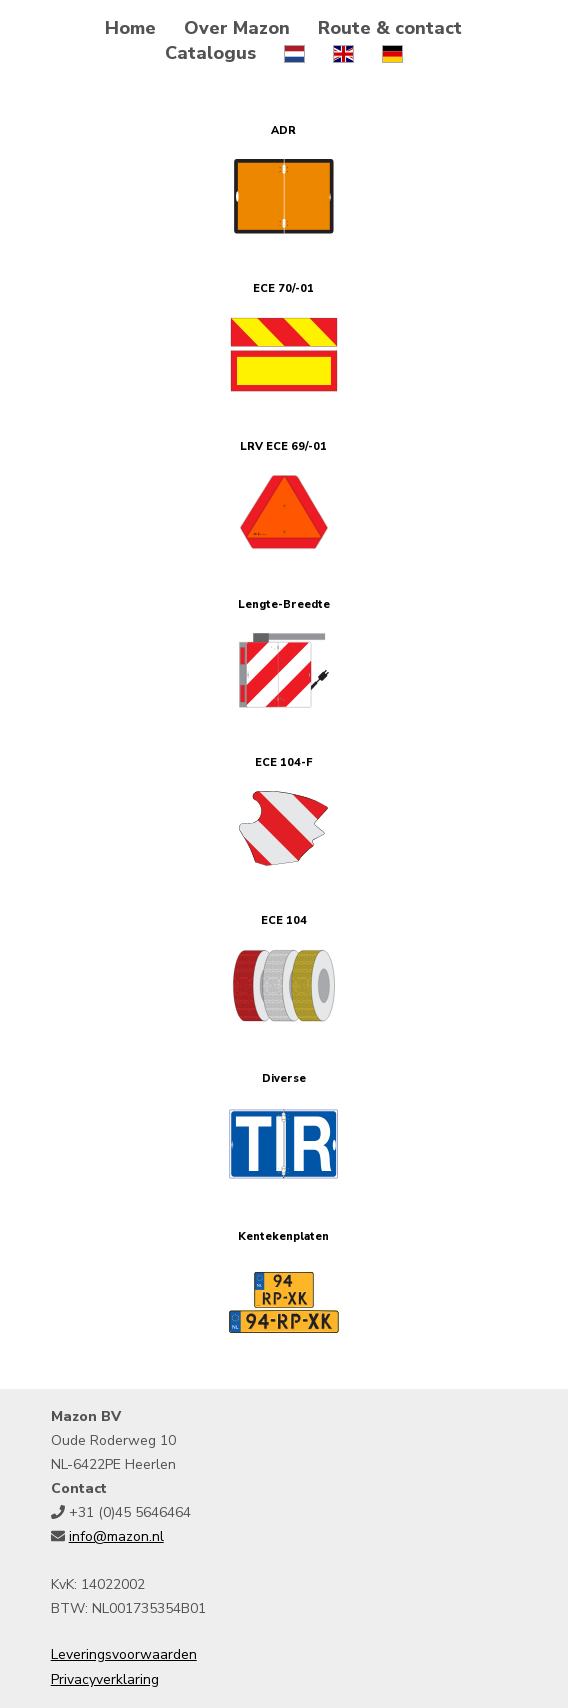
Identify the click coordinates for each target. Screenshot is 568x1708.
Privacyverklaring (105, 1679)
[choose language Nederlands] (294, 53)
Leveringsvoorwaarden (124, 1654)
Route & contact (390, 28)
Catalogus (210, 53)
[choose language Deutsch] (392, 53)
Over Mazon (237, 28)
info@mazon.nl (116, 1536)
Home (130, 28)
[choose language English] (343, 53)
